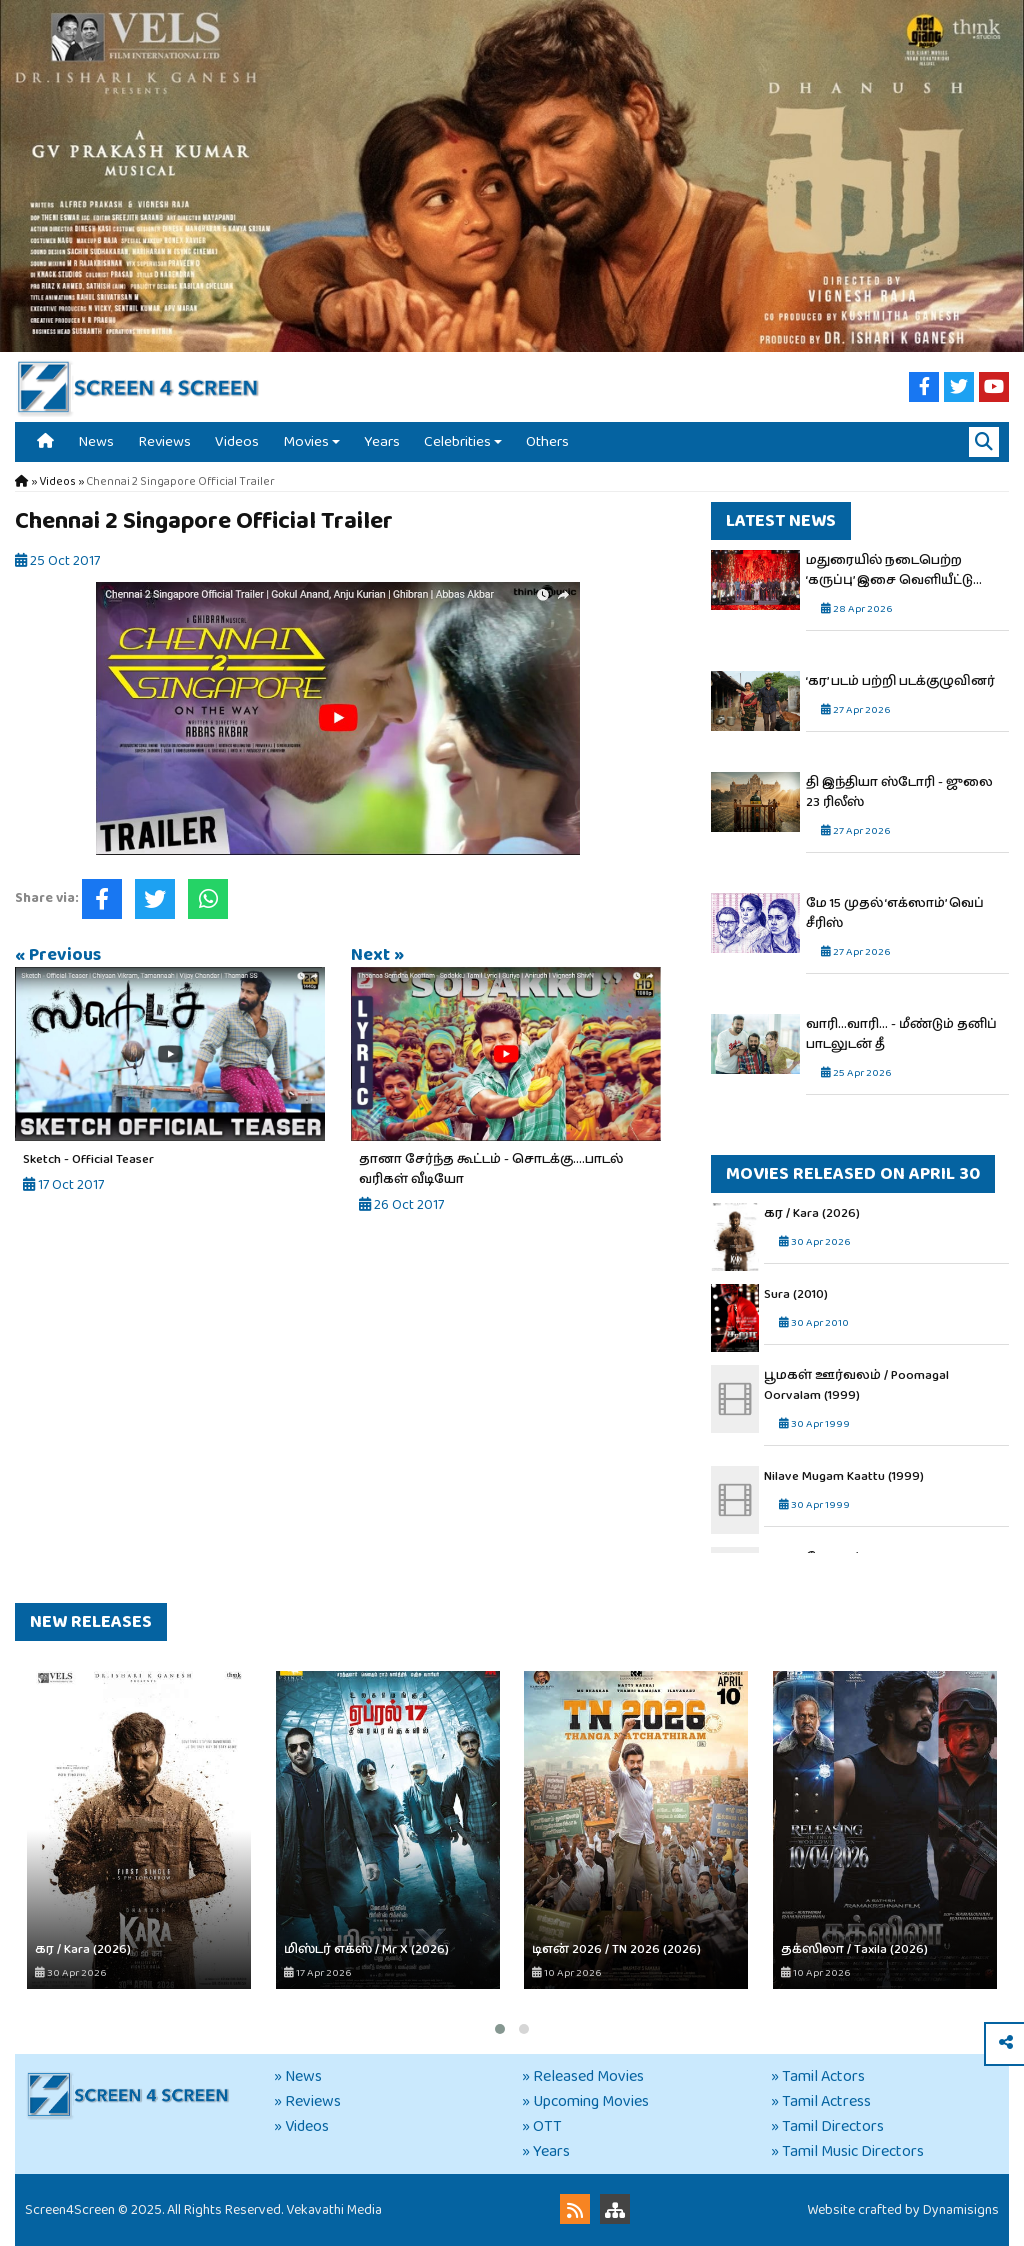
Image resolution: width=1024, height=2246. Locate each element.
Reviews (164, 441)
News (96, 441)
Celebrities (457, 441)
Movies (306, 441)
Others (547, 441)
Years (382, 441)
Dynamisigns (961, 2210)
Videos (237, 441)
